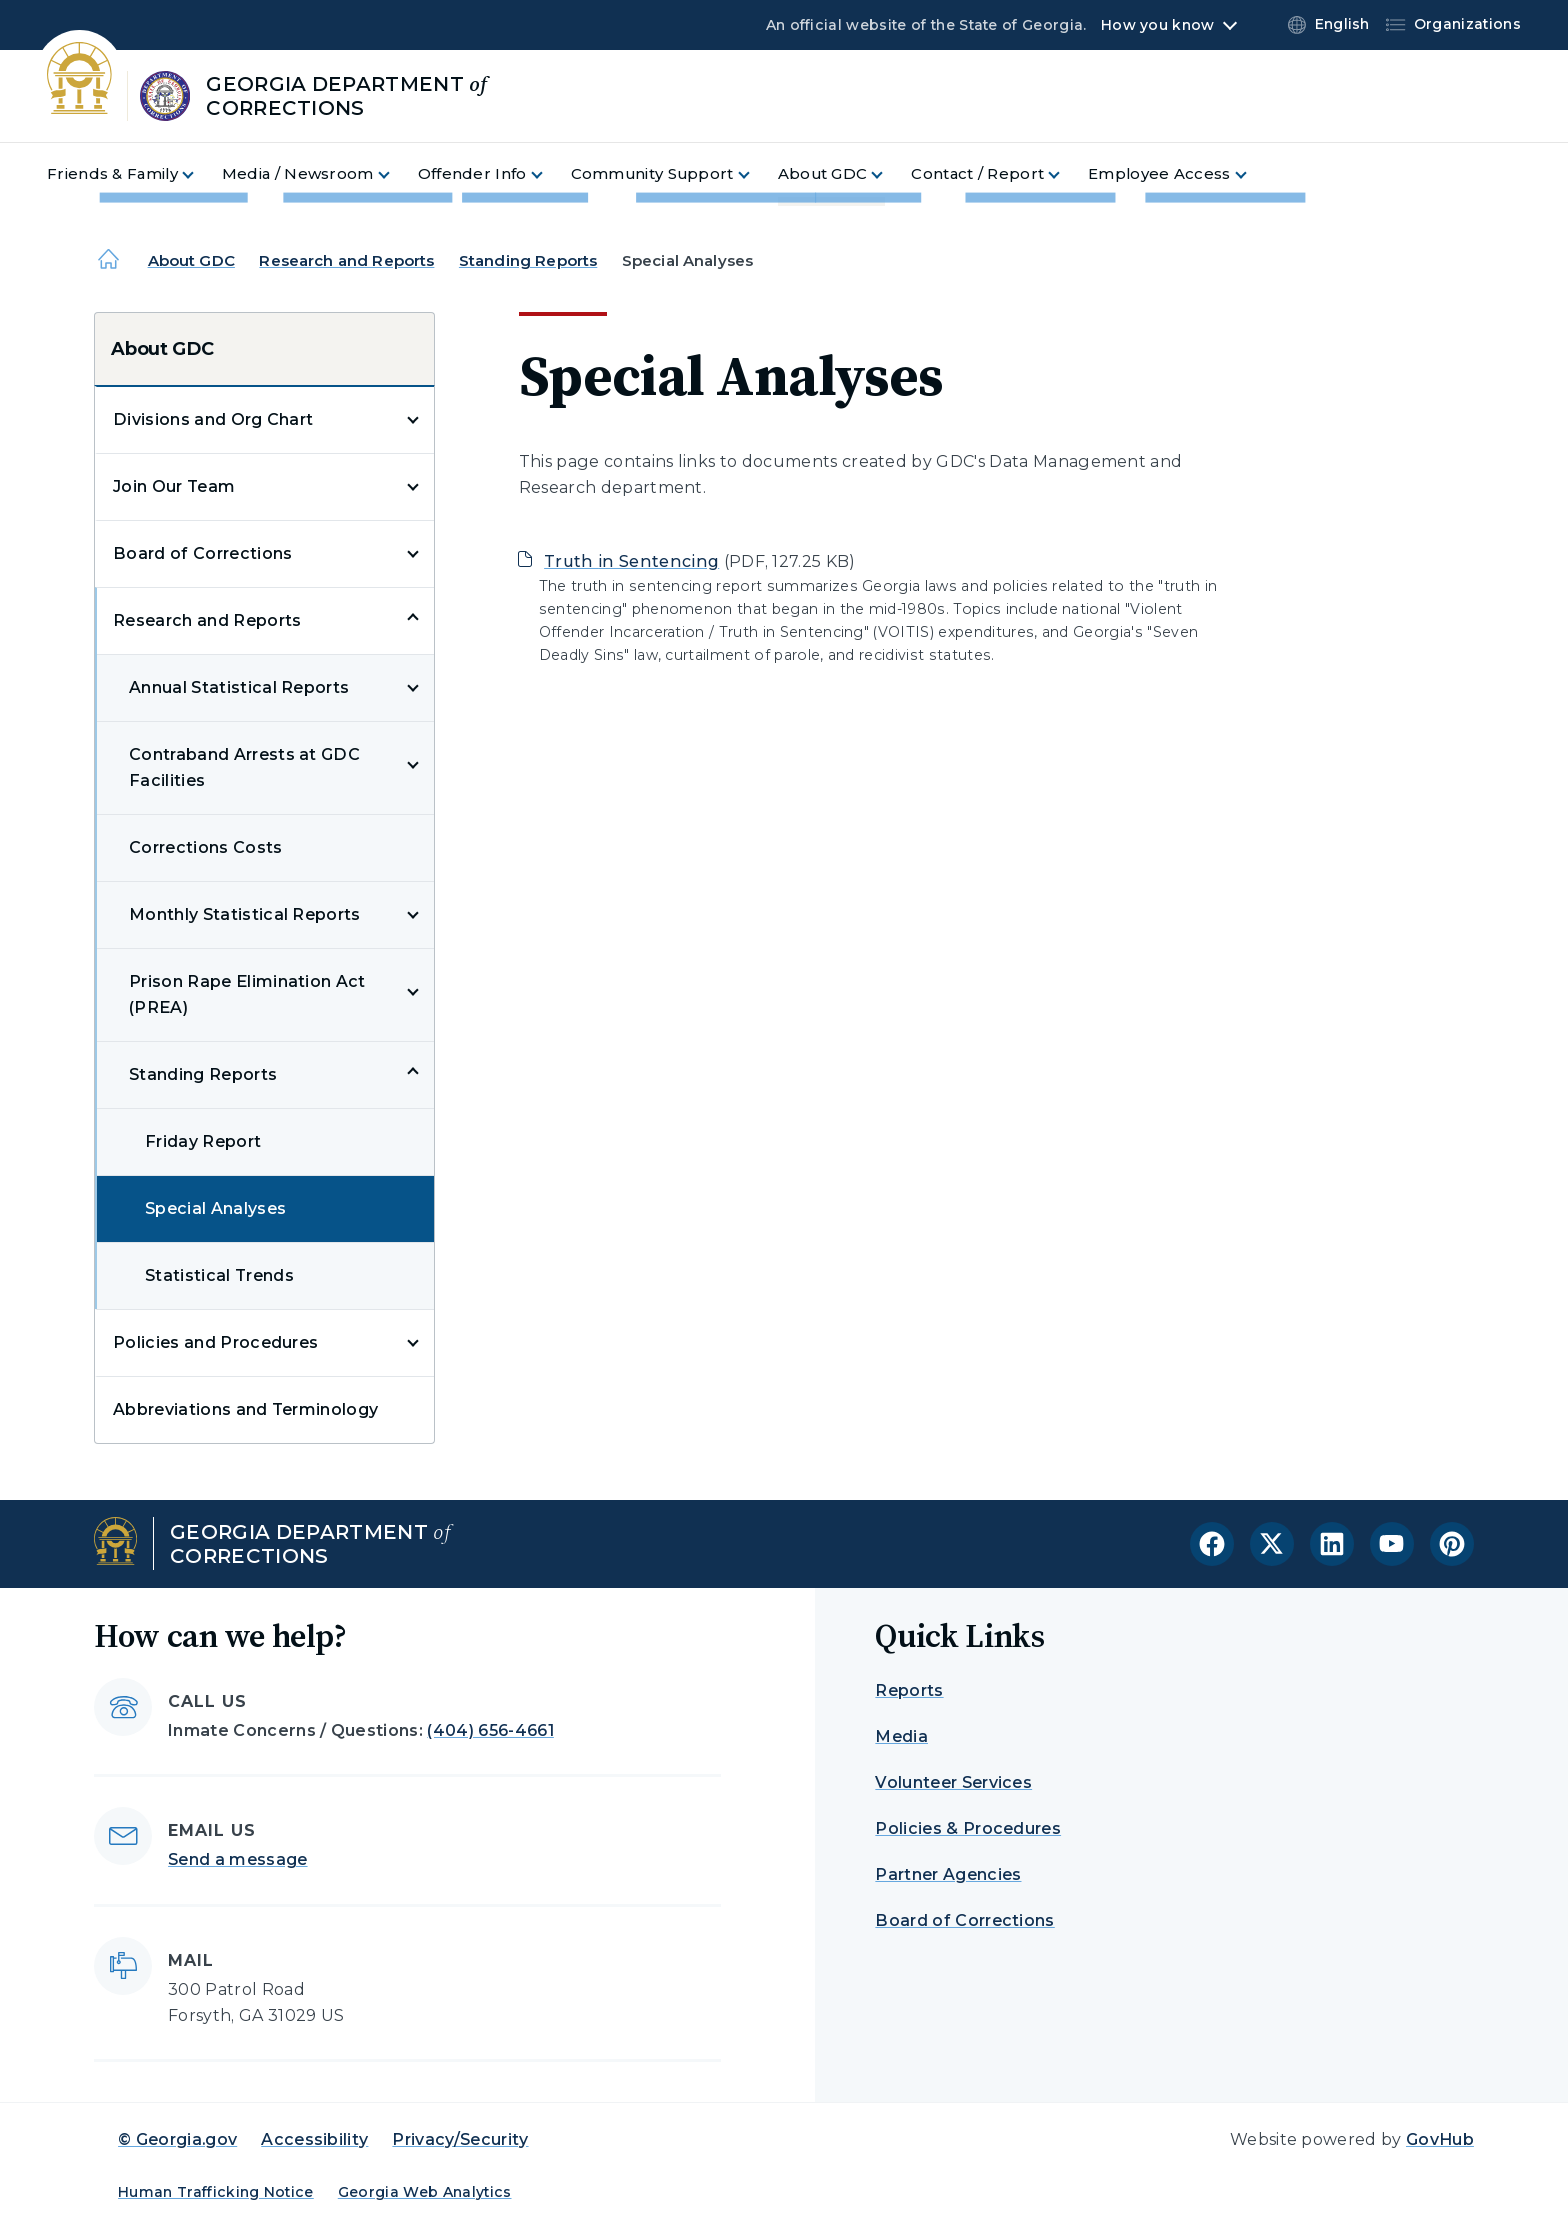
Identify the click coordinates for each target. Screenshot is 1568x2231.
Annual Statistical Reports (239, 687)
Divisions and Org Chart (213, 419)
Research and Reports (346, 260)
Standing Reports (528, 260)
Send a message (237, 1859)
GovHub (1440, 2139)
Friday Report (203, 1141)
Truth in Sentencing (631, 561)
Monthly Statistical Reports (245, 914)
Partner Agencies (948, 1874)
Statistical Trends (219, 1275)
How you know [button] (1157, 25)
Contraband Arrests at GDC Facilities (244, 767)
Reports (909, 1690)
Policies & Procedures (968, 1828)
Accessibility (314, 2139)
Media (901, 1736)
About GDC (191, 260)
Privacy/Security (460, 2139)
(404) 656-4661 (490, 1730)
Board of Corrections (202, 553)
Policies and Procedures (215, 1342)
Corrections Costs (205, 847)
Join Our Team (174, 486)
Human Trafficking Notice (216, 2192)
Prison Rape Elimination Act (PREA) (247, 994)
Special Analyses (215, 1208)
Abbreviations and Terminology (245, 1409)
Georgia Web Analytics (425, 2192)
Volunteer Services (953, 1782)
